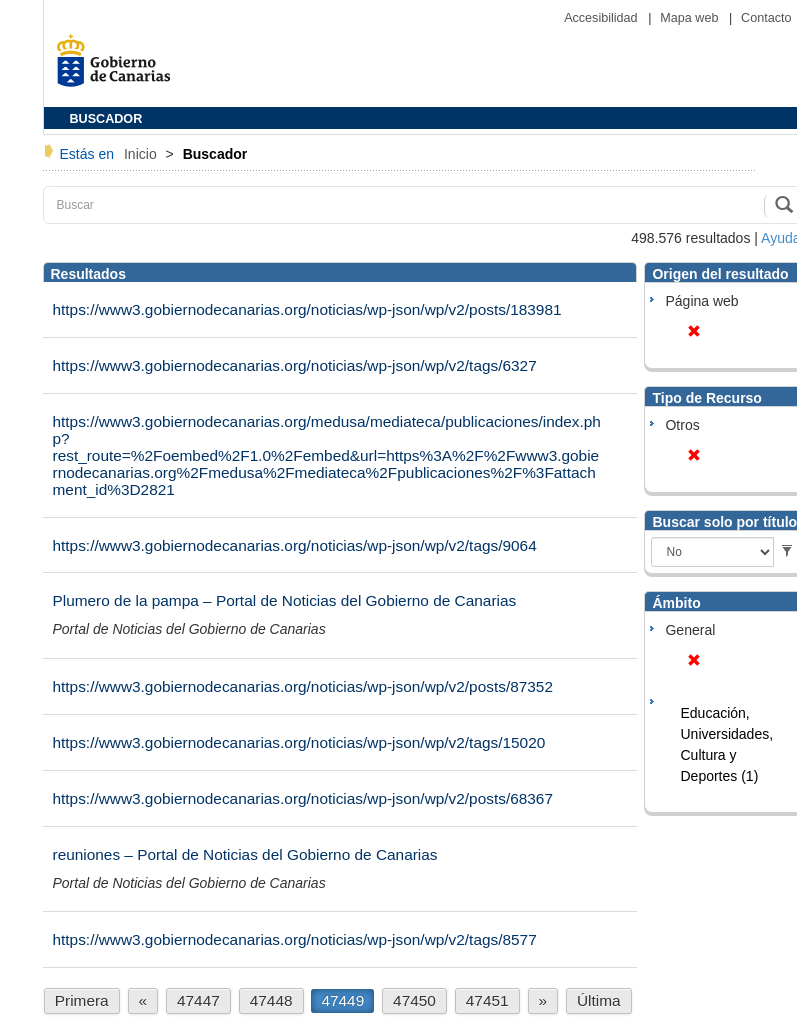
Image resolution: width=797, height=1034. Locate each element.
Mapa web (691, 18)
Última (599, 1000)
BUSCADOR (106, 119)
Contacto (766, 18)
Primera (82, 1000)
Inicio (142, 154)
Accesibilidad (602, 18)
